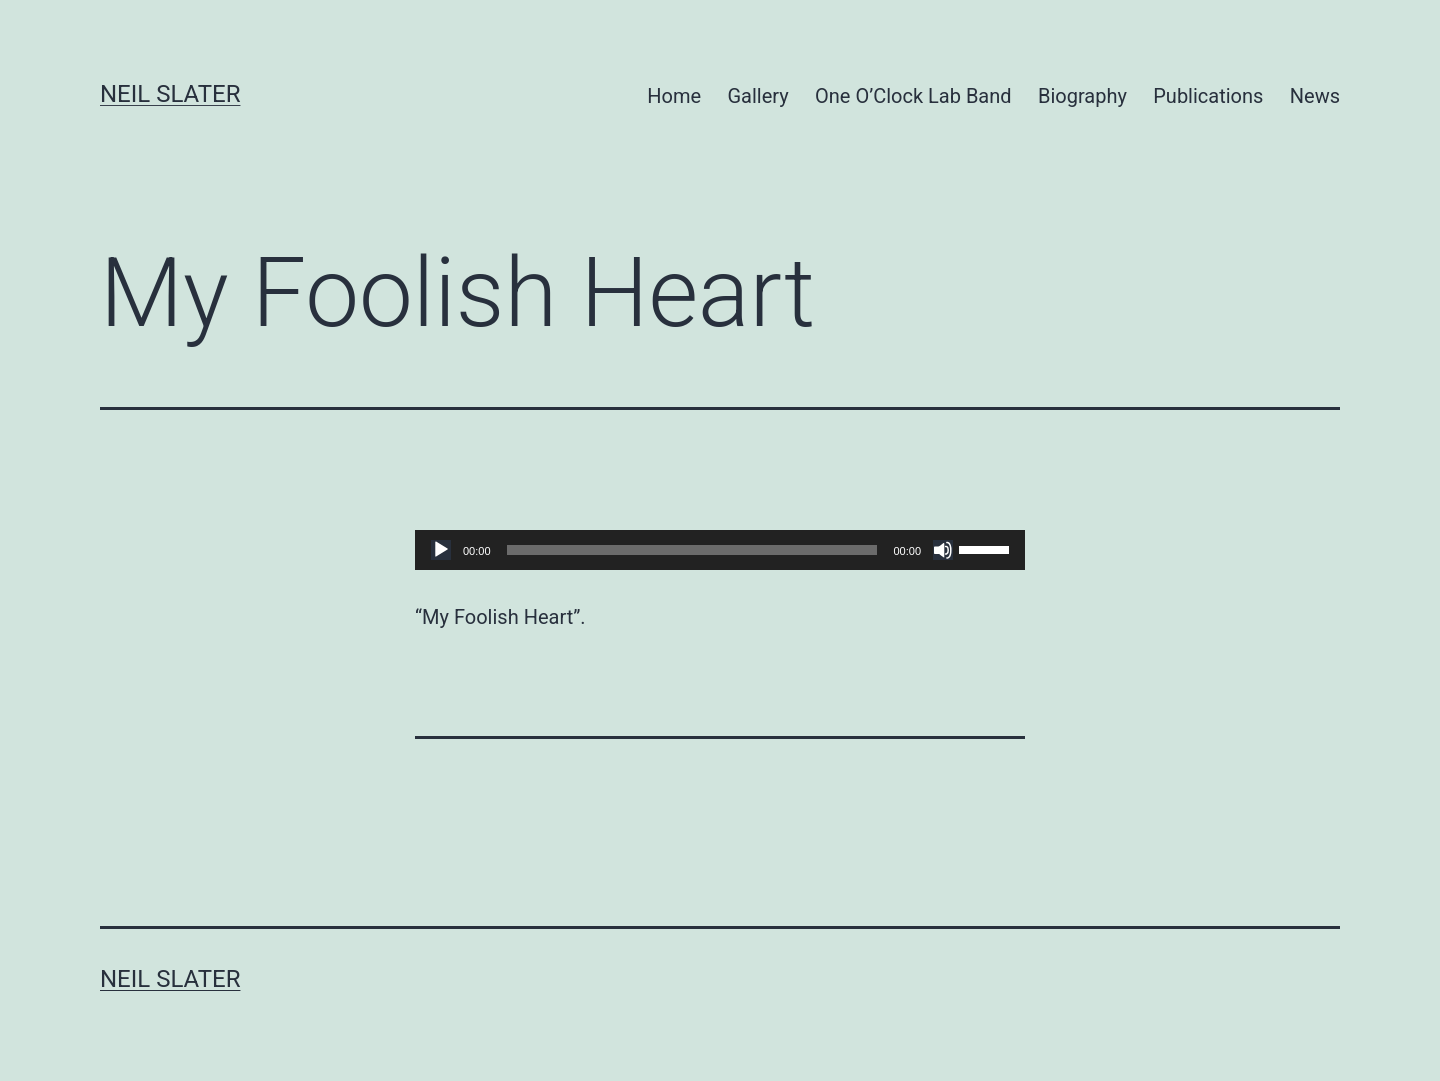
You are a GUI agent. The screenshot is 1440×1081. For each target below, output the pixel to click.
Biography (1082, 96)
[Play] (441, 550)
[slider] (692, 550)
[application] (720, 550)
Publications (1208, 96)
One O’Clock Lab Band (913, 96)
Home (674, 96)
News (1315, 96)
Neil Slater (170, 94)
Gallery (757, 96)
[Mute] (943, 550)
